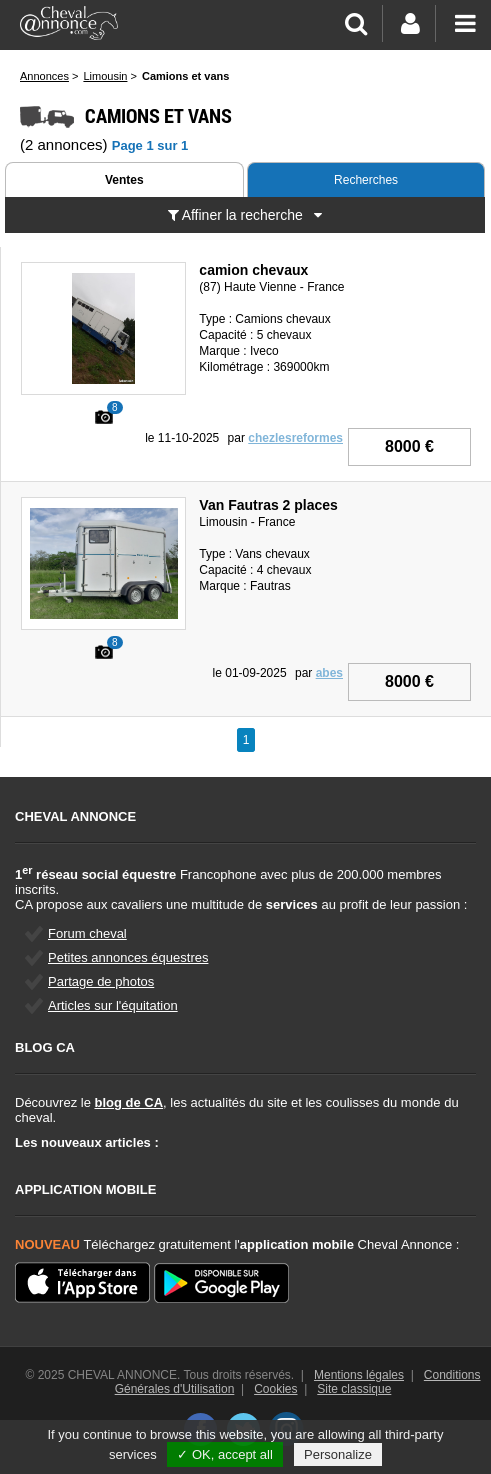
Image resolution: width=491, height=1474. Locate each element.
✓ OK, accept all (225, 1454)
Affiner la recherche (245, 215)
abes (329, 673)
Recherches (366, 180)
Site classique (354, 1389)
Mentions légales (359, 1375)
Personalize (338, 1454)
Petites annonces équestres (128, 957)
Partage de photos (101, 981)
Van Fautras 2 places (268, 505)
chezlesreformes (295, 438)
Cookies (275, 1389)
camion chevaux (253, 270)
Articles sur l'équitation (113, 1005)
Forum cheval (87, 933)
